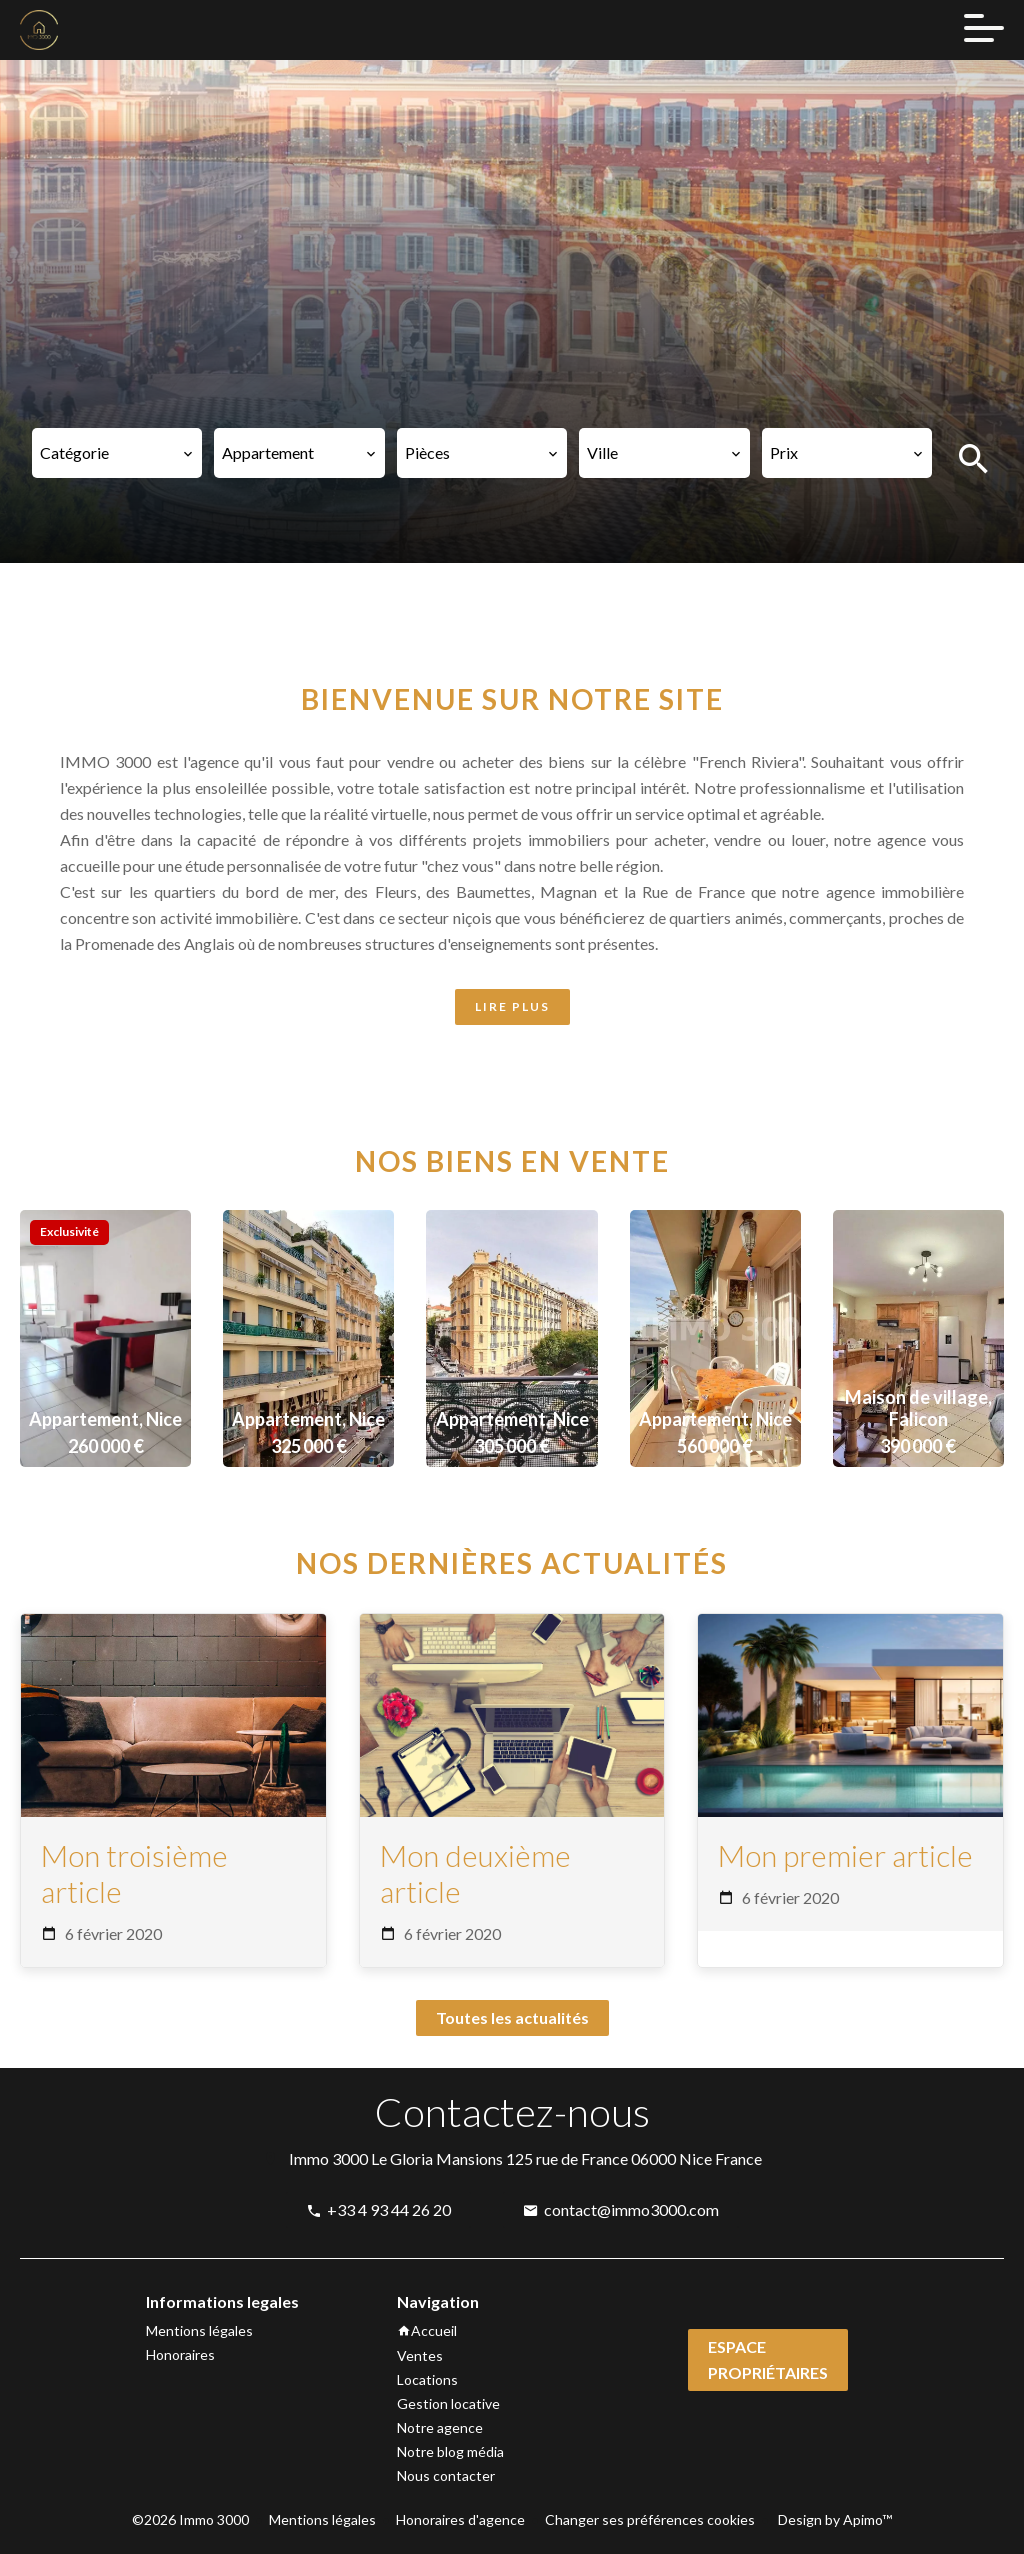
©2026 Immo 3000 (190, 2519)
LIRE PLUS (512, 1006)
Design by (833, 2519)
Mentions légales (322, 2519)
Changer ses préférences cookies (650, 2519)
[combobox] (117, 453)
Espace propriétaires (768, 2359)
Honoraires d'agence (460, 2519)
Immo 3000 (328, 2158)
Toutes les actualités (512, 2017)
